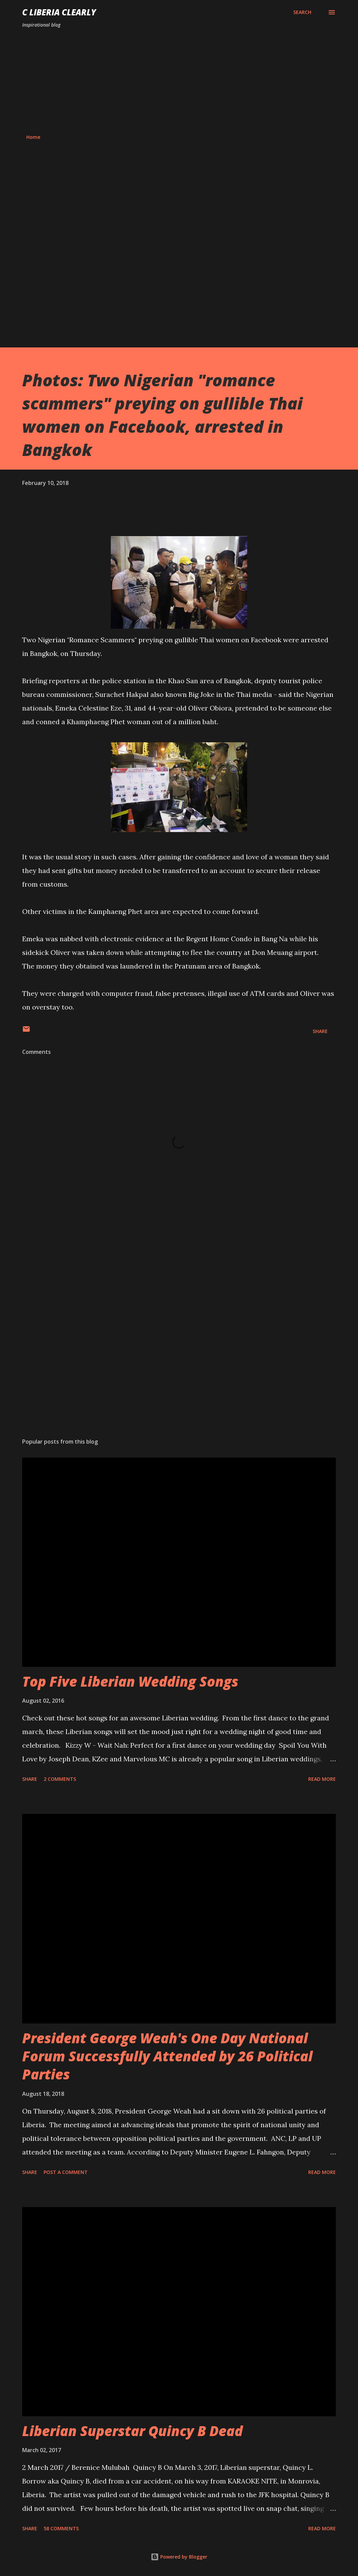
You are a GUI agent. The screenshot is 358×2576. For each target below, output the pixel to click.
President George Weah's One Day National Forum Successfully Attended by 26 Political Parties (167, 2056)
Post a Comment (66, 2172)
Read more (322, 1779)
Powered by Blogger (179, 2556)
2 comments (60, 1779)
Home (33, 137)
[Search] (302, 12)
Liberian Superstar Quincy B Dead (132, 2430)
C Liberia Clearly (59, 12)
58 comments (61, 2528)
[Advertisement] (179, 81)
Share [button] (320, 1031)
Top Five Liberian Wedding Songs (130, 1681)
